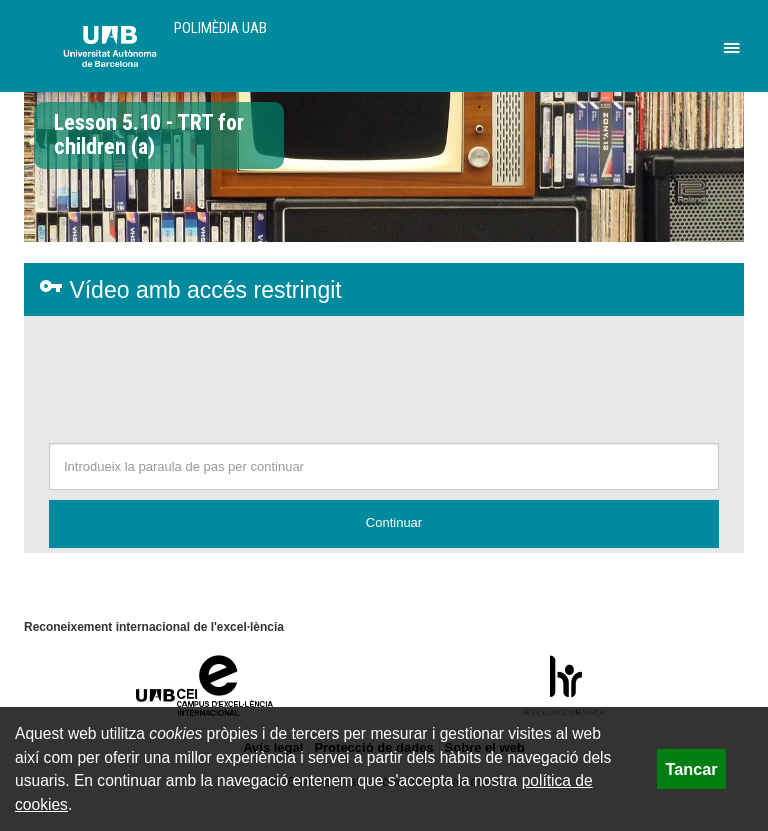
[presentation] (384, 375)
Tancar (692, 769)
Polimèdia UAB (220, 28)
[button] (384, 524)
